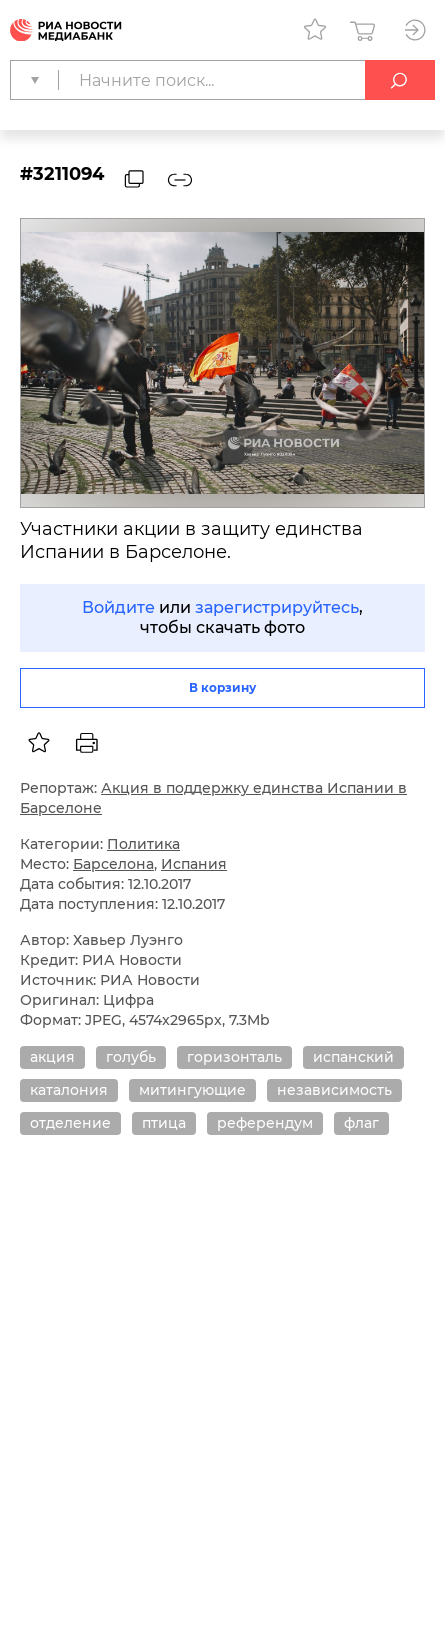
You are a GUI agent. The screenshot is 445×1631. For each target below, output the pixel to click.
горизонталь (234, 1057)
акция (52, 1057)
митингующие (192, 1090)
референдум (265, 1123)
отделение (70, 1123)
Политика (143, 844)
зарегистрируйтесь (277, 607)
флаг (361, 1123)
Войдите (118, 607)
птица (164, 1123)
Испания (194, 864)
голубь (131, 1057)
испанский (353, 1057)
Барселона (113, 864)
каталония (69, 1090)
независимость (334, 1090)
